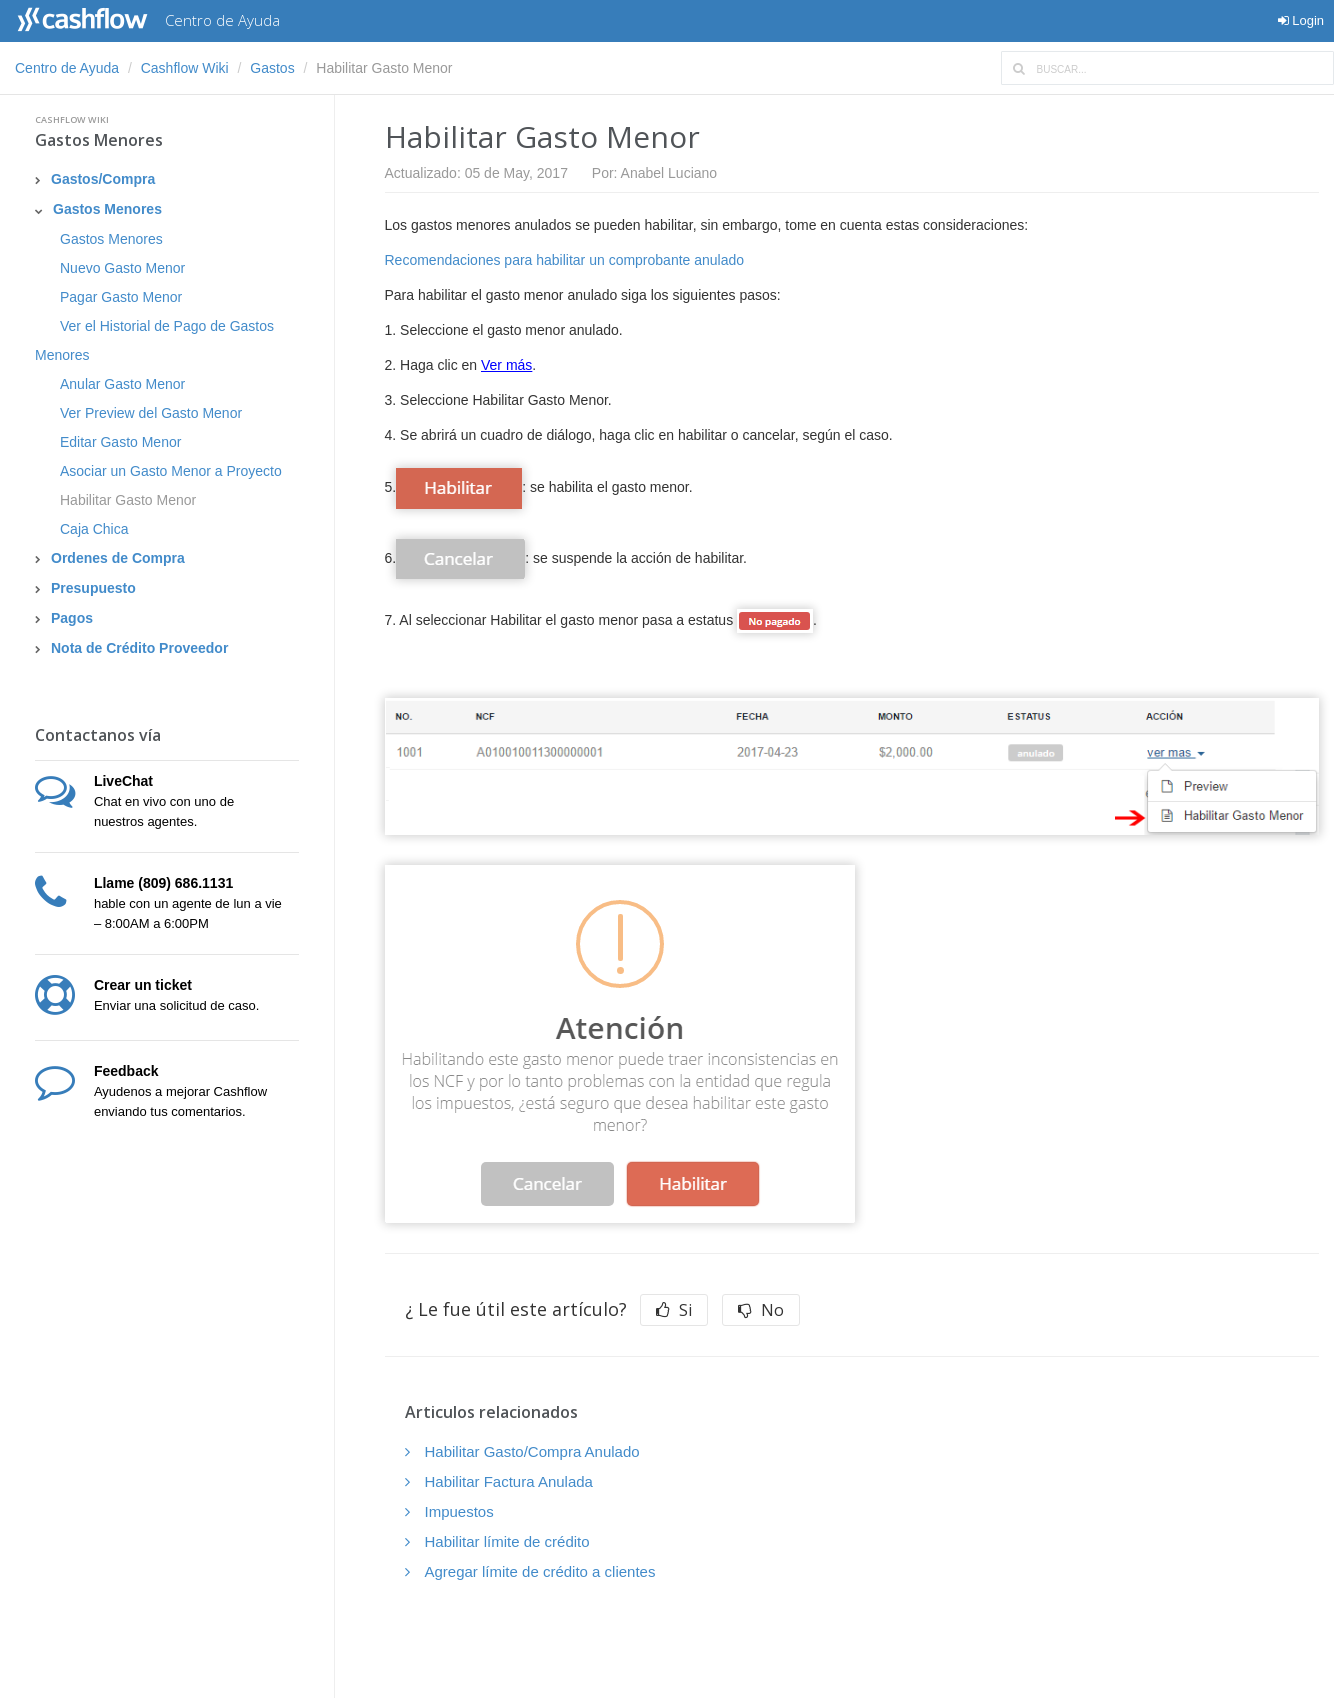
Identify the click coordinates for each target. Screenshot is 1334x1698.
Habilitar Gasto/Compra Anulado (532, 1451)
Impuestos (459, 1511)
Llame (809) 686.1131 (163, 883)
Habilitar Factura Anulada (509, 1481)
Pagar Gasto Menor (121, 297)
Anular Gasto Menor (122, 384)
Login (1301, 20)
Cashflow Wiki (185, 68)
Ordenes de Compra (118, 558)
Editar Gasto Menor (120, 442)
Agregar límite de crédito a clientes (540, 1571)
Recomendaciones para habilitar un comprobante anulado (565, 260)
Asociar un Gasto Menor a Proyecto (171, 471)
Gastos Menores (99, 140)
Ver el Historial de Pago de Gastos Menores (154, 340)
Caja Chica (94, 529)
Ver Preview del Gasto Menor (151, 413)
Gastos (272, 68)
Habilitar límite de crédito (507, 1541)
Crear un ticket (143, 985)
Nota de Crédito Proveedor (139, 648)
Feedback (126, 1071)
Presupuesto (93, 588)
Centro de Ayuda (67, 68)
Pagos (72, 618)
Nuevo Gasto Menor (122, 268)
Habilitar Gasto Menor (128, 500)
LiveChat (123, 781)
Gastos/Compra (103, 179)
